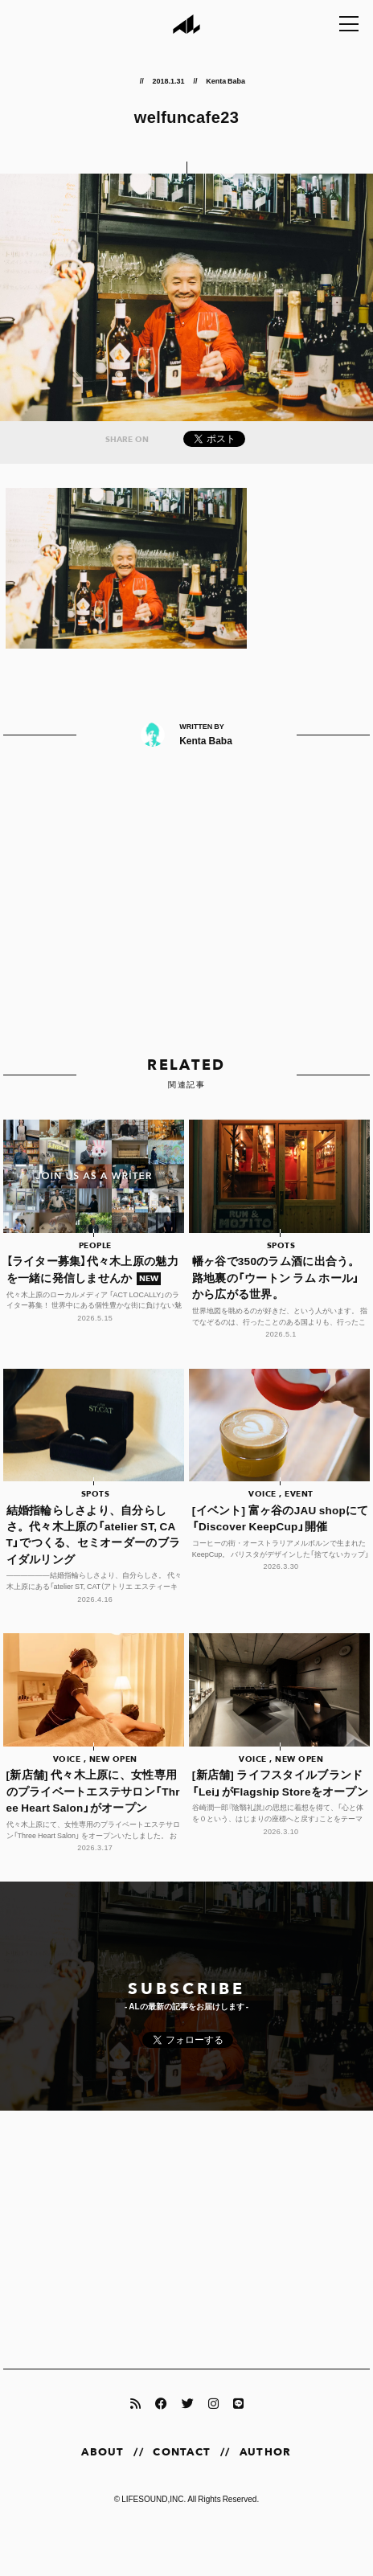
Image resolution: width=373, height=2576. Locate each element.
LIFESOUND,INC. (153, 2498)
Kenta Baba (225, 80)
